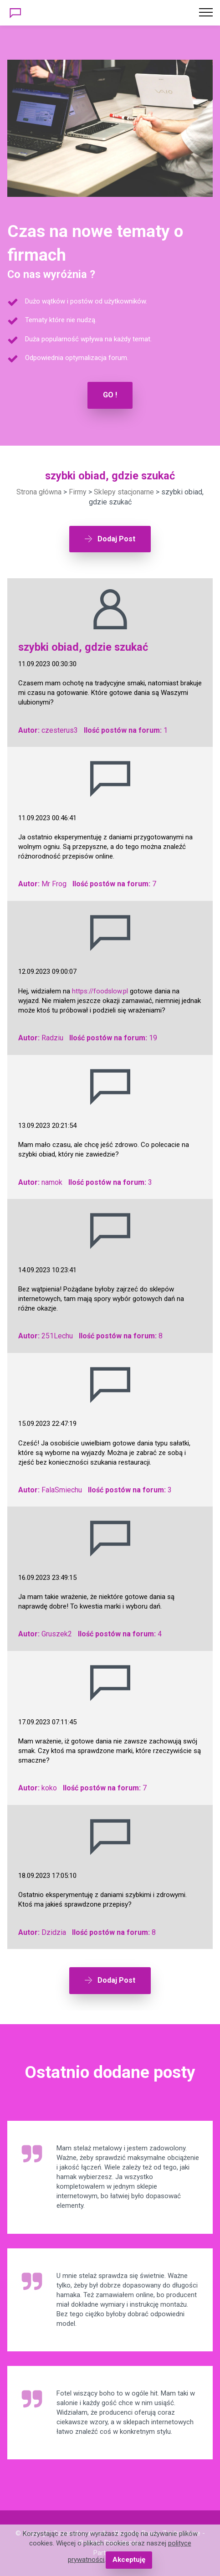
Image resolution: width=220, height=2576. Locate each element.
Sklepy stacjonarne (124, 492)
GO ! (110, 395)
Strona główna (38, 492)
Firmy (78, 492)
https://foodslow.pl (100, 991)
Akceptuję (129, 2559)
